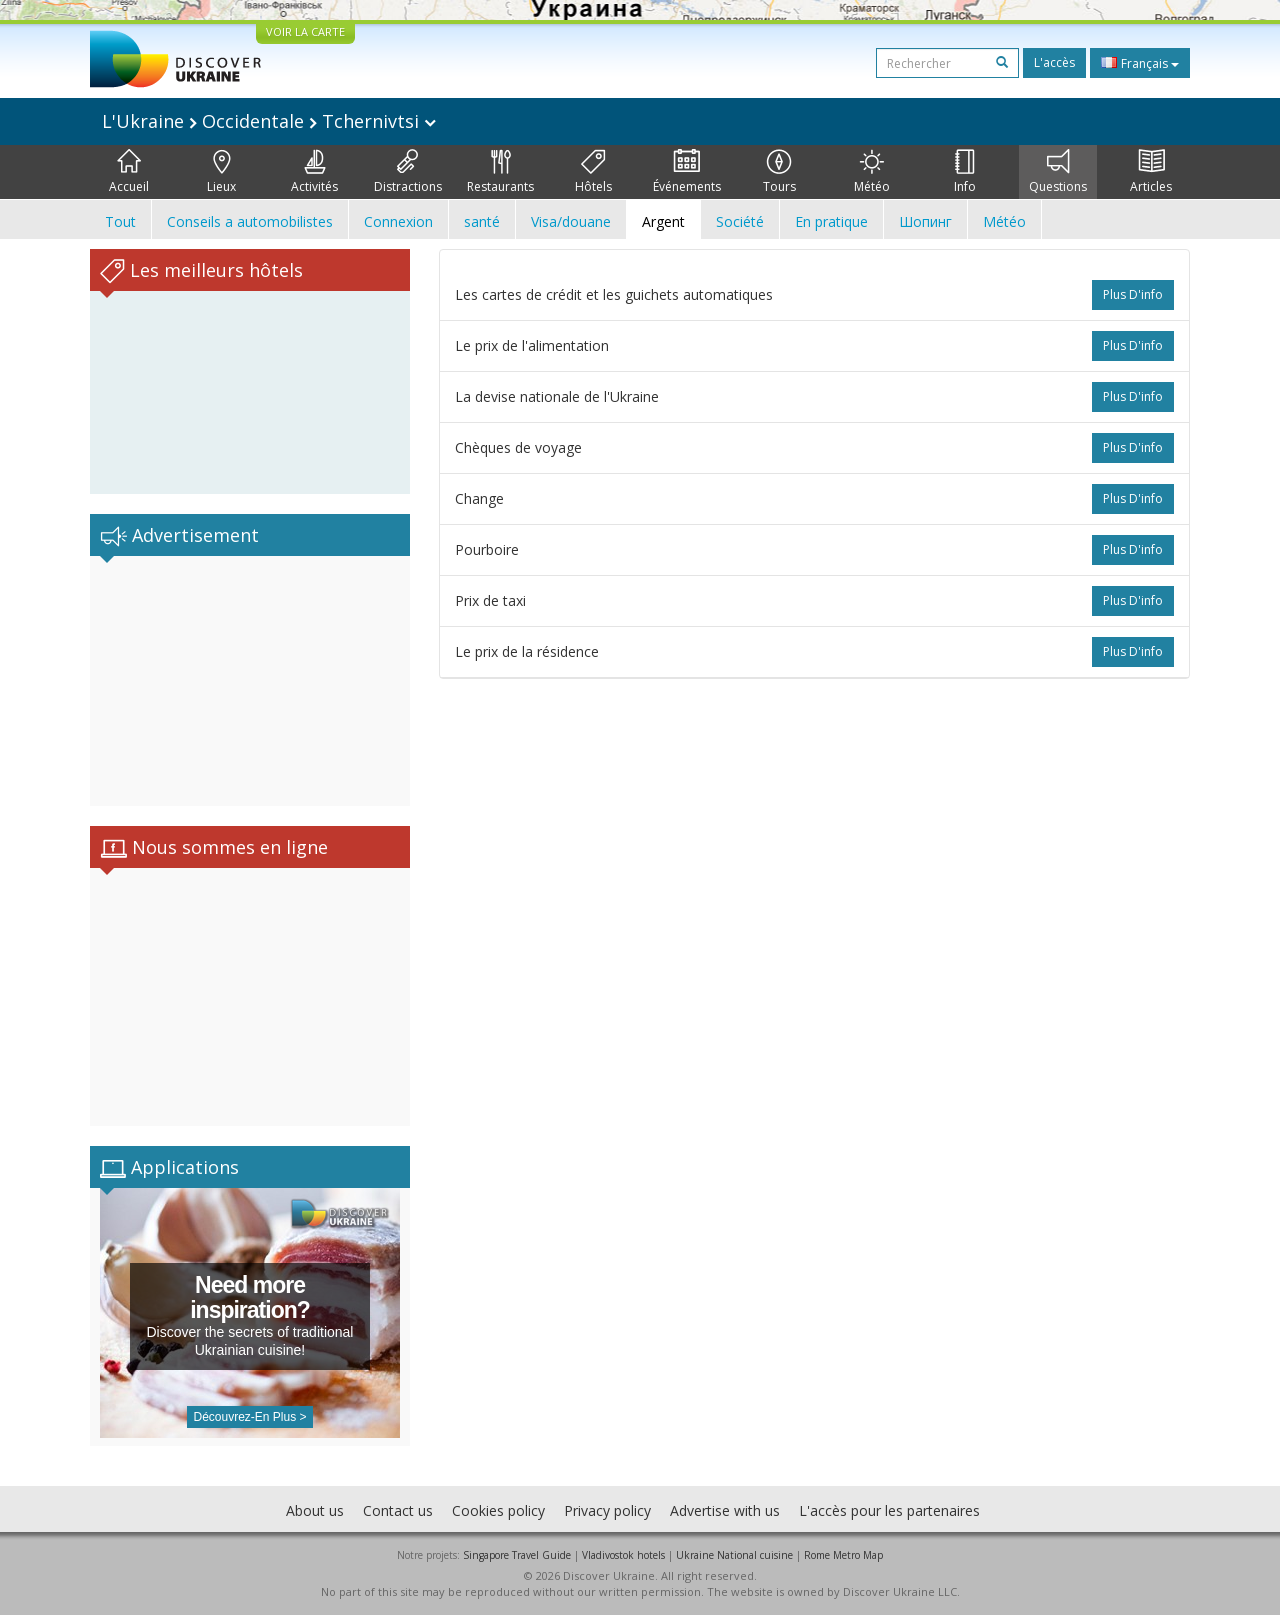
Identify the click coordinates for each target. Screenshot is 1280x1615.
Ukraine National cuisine (734, 1555)
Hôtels (593, 172)
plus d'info (1133, 294)
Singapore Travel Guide (517, 1555)
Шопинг (925, 221)
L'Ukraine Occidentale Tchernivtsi (269, 121)
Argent (663, 221)
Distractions (408, 172)
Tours (779, 172)
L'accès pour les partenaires (889, 1510)
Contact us (398, 1510)
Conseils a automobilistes (250, 221)
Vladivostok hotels (623, 1555)
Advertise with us (725, 1510)
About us (315, 1510)
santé (482, 221)
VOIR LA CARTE (305, 31)
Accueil (129, 172)
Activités (314, 172)
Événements (687, 172)
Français (1140, 63)
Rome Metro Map (843, 1555)
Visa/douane (571, 221)
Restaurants (500, 172)
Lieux (221, 172)
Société (740, 221)
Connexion (398, 221)
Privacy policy (607, 1510)
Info (965, 172)
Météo (872, 172)
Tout (120, 221)
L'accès (1054, 62)
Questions (1058, 172)
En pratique (831, 221)
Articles (1151, 172)
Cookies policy (498, 1510)
